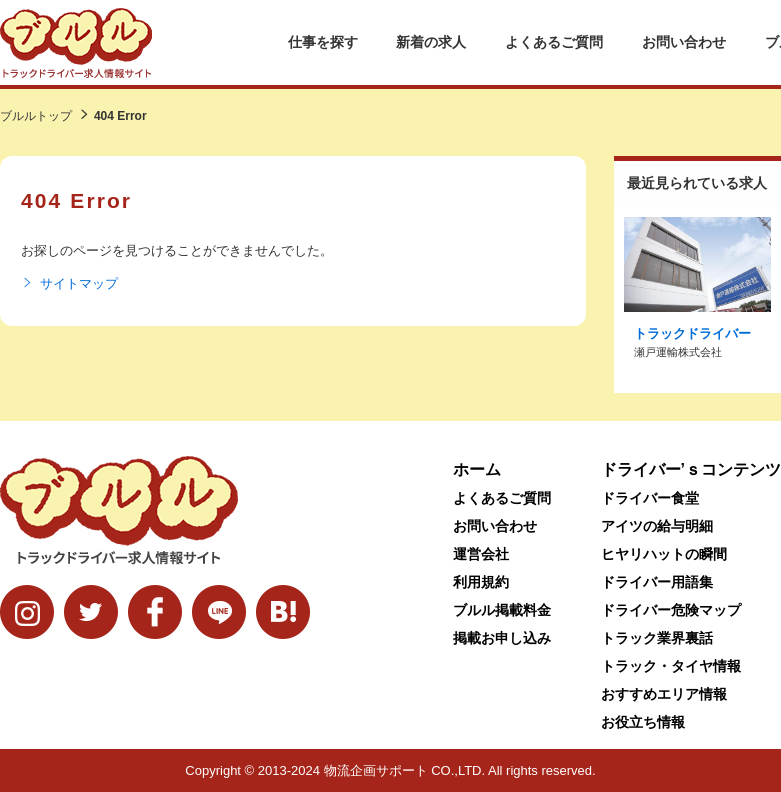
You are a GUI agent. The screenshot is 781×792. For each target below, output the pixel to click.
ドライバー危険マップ (671, 610)
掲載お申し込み (502, 638)
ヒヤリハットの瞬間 (664, 554)
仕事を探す (323, 42)
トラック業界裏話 (657, 638)
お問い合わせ (684, 42)
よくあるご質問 (554, 42)
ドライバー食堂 (650, 498)
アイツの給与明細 (657, 526)
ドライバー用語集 (657, 582)
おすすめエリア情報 (664, 694)
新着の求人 (431, 42)
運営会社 (481, 554)
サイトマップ (69, 284)
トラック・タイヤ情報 (671, 666)
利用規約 (481, 582)
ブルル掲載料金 (502, 610)
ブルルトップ (36, 116)
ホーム (477, 469)
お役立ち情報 (643, 722)
